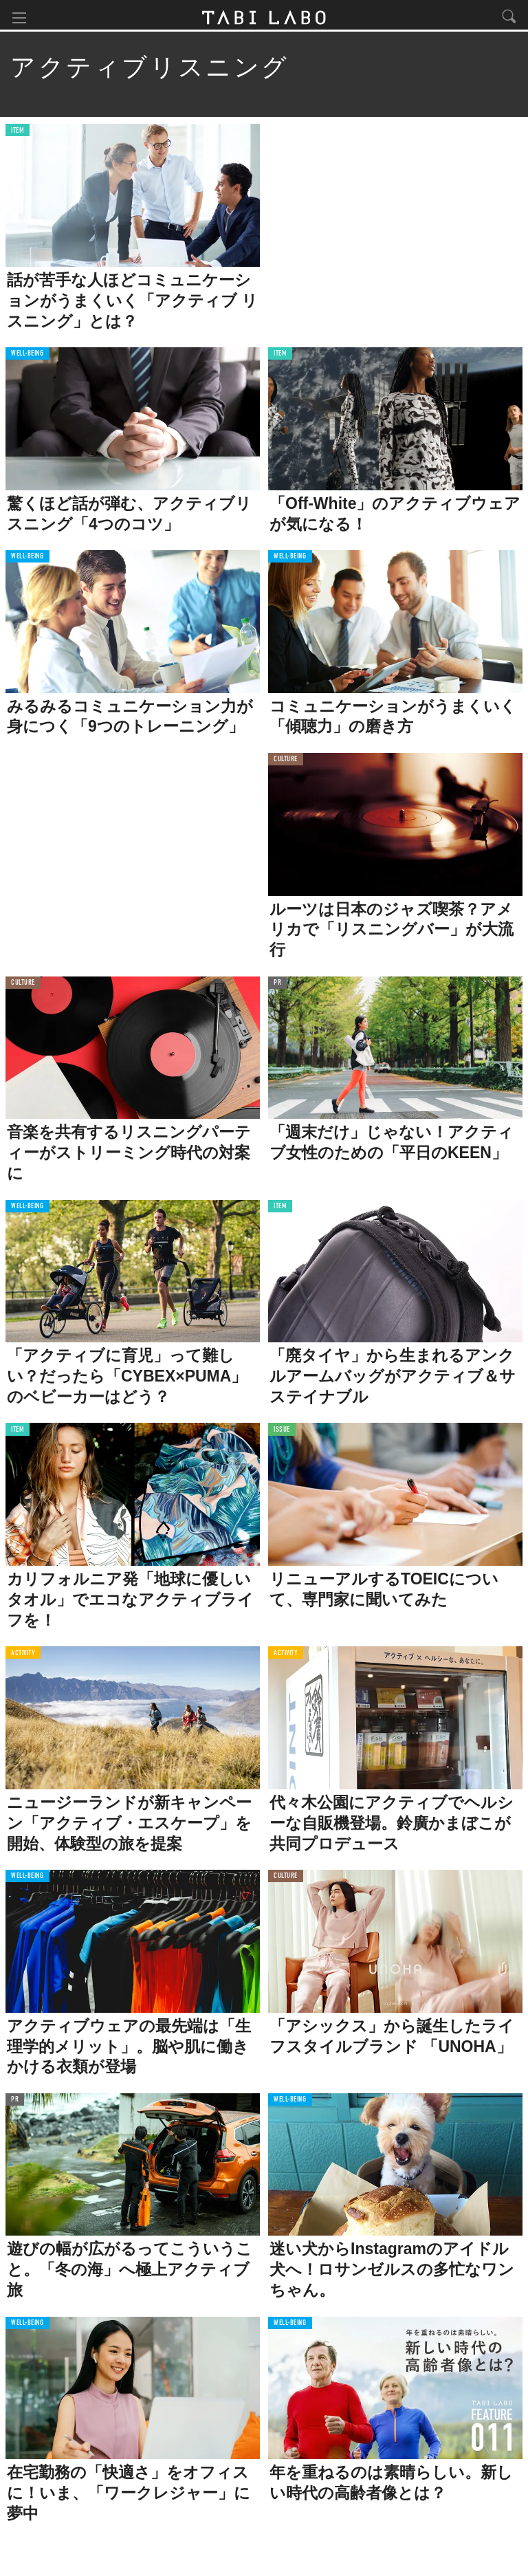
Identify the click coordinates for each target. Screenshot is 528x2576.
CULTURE (286, 763)
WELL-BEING (27, 357)
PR (277, 986)
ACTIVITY (23, 1656)
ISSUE (282, 1433)
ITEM (17, 134)
